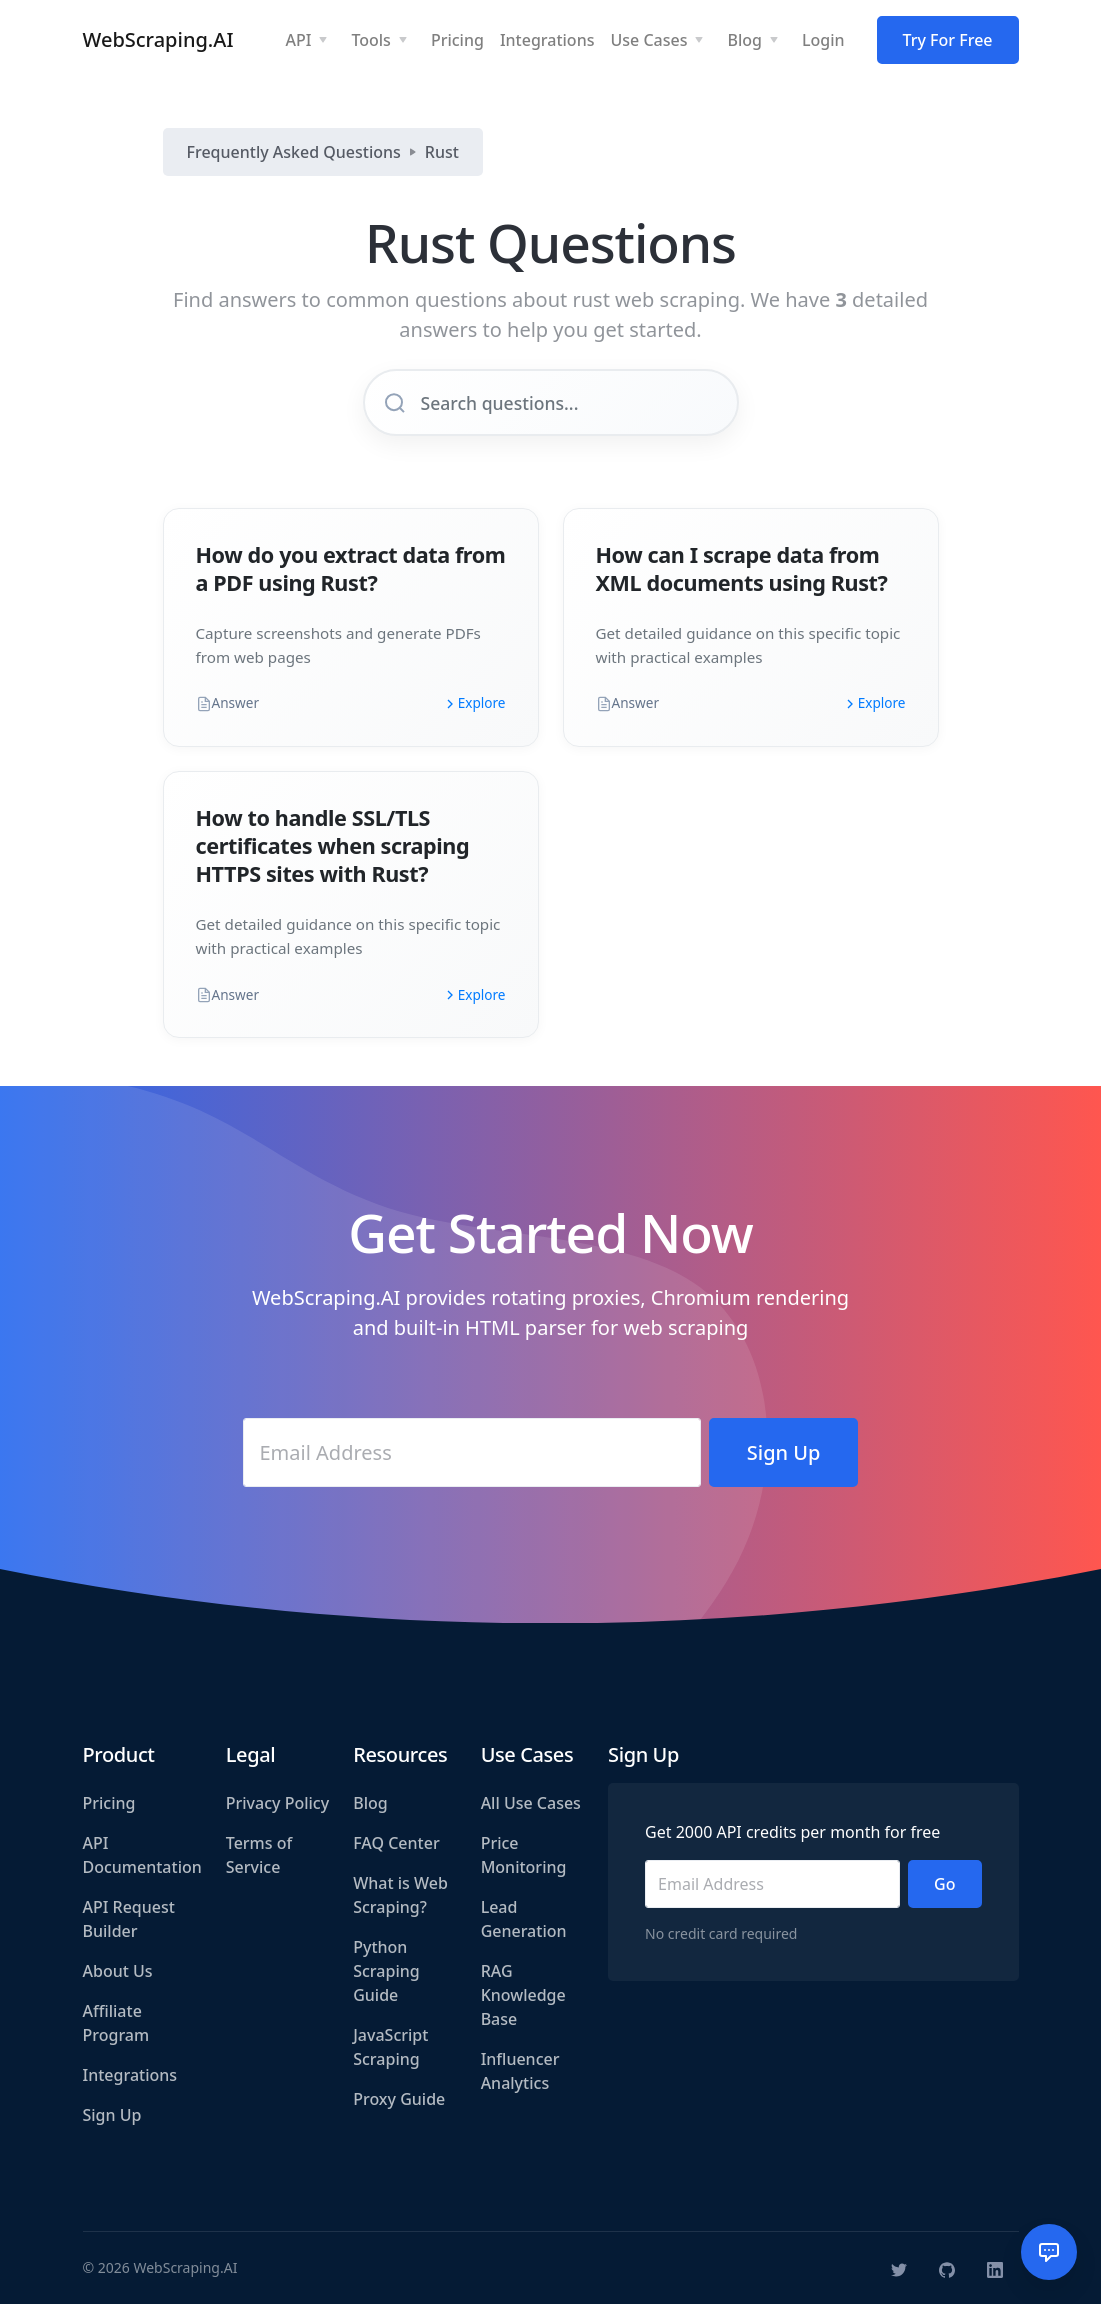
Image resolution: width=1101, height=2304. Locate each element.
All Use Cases (531, 1803)
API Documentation (142, 1855)
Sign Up (112, 2115)
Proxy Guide (399, 2099)
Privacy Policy (277, 1803)
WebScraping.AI (158, 39)
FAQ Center (396, 1843)
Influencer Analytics (520, 2071)
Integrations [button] (547, 40)
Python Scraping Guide (386, 1971)
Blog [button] (744, 40)
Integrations (130, 2075)
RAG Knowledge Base (523, 1995)
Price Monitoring (524, 1855)
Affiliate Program (116, 2023)
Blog (370, 1803)
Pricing (109, 1803)
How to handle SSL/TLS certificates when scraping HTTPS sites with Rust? (333, 845)
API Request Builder (129, 1919)
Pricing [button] (457, 40)
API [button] (298, 40)
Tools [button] (371, 40)
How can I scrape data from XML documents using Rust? (742, 568)
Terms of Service (259, 1855)
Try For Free (948, 40)
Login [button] (823, 40)
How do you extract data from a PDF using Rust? (351, 568)
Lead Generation (524, 1919)
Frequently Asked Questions (294, 152)
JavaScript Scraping (390, 2047)
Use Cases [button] (648, 40)
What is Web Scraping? (400, 1895)
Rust (442, 152)
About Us (118, 1971)
